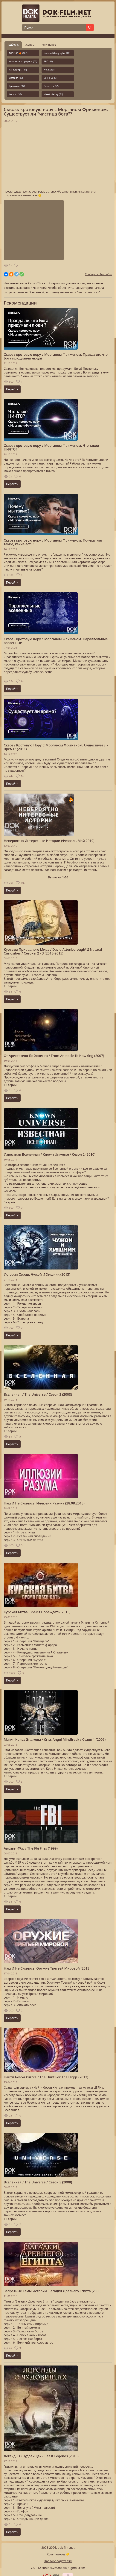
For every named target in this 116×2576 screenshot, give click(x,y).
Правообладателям (58, 2561)
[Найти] (90, 27)
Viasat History (53, 94)
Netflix (49, 69)
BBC (48, 61)
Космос (15, 94)
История (16, 77)
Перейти (12, 389)
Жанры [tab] (29, 44)
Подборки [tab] (13, 44)
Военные (51, 77)
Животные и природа (23, 61)
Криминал (17, 86)
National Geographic (57, 53)
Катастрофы (18, 69)
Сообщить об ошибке (98, 274)
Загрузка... (58, 156)
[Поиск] (54, 27)
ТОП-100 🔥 (18, 53)
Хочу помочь (56, 2554)
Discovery (51, 86)
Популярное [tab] (48, 44)
